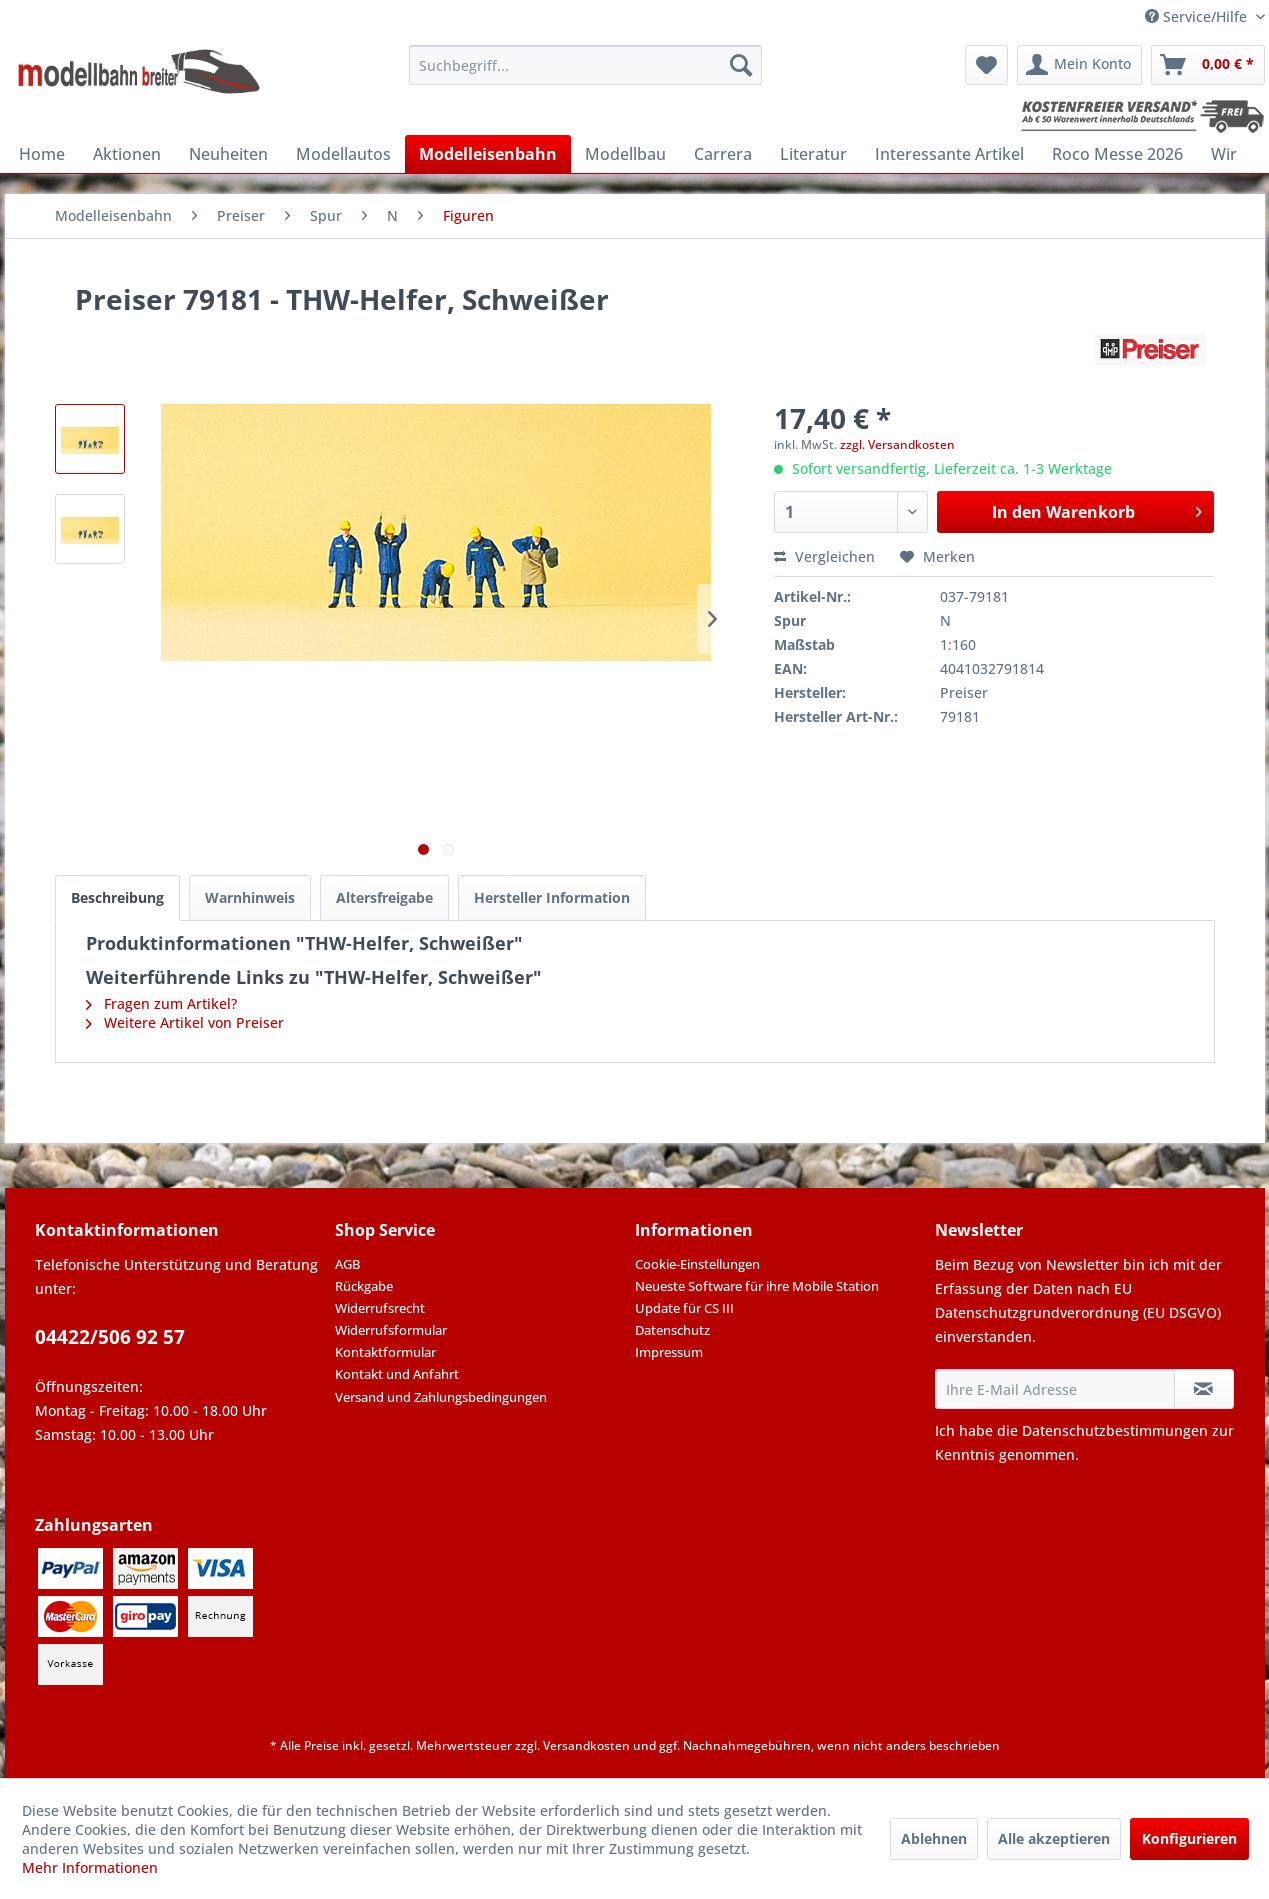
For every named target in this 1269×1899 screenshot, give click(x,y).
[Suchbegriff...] (585, 65)
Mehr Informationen (90, 1867)
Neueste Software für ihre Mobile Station (757, 1286)
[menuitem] (585, 65)
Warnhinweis (250, 897)
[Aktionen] (127, 154)
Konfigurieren (1189, 1838)
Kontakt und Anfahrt (397, 1374)
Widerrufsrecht (380, 1308)
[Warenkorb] (1208, 65)
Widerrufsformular (391, 1330)
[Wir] (1224, 154)
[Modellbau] (625, 154)
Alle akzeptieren (1054, 1838)
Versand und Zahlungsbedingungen (441, 1397)
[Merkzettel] (986, 65)
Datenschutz (672, 1330)
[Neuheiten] (228, 154)
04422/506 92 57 (110, 1337)
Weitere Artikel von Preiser (185, 1022)
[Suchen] (741, 65)
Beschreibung (117, 897)
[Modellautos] (343, 154)
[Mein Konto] (1079, 65)
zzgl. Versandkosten (897, 444)
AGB (347, 1264)
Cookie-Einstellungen (697, 1264)
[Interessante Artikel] (949, 154)
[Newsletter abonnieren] (1204, 1389)
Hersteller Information (552, 897)
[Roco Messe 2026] (1117, 154)
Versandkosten (586, 1745)
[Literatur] (813, 154)
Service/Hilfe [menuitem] (1198, 16)
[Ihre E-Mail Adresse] (1055, 1389)
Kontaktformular (385, 1352)
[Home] (42, 154)
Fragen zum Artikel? (161, 1003)
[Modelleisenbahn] (488, 154)
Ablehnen (934, 1838)
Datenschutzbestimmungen (1115, 1430)
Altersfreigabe (384, 897)
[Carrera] (723, 154)
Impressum (669, 1352)
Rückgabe (364, 1286)
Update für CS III (684, 1308)
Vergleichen (824, 556)
